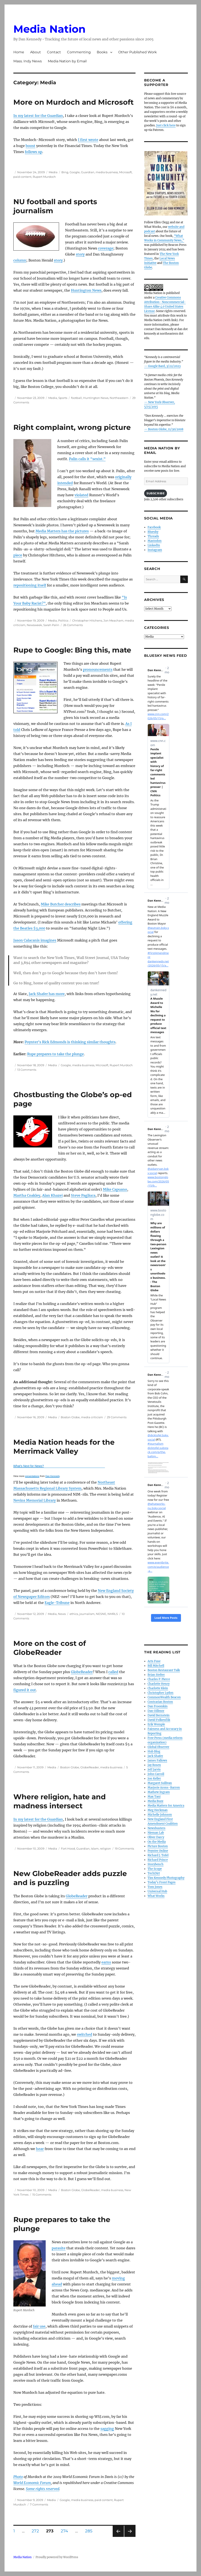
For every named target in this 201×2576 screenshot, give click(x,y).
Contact (54, 52)
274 (66, 2530)
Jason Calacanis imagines (34, 940)
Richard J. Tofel (158, 1855)
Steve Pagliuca (83, 1195)
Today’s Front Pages (162, 1882)
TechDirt (154, 1873)
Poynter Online (158, 1851)
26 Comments (73, 625)
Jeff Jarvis (154, 1769)
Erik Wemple (156, 1724)
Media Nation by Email (67, 61)
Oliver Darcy (156, 1837)
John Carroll (156, 1774)
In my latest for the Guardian (38, 115)
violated (81, 495)
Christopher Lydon (160, 1693)
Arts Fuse (154, 1661)
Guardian (87, 172)
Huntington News (86, 290)
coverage (105, 248)
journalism (87, 1614)
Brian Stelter (156, 1675)
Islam (95, 1848)
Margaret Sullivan (160, 1783)
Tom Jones (155, 1887)
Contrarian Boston (160, 1702)
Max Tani (154, 1796)
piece (17, 555)
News (62, 1614)
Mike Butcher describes (61, 904)
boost (30, 146)
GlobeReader (82, 1672)
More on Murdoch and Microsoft (73, 102)
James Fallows (157, 1760)
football (76, 398)
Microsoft (125, 172)
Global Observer (158, 1747)
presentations (32, 1476)
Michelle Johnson (160, 1814)
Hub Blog (154, 1751)
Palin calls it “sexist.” (87, 459)
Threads (153, 536)
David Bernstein (159, 1715)
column (19, 260)
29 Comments (116, 1417)
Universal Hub (157, 1891)
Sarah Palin (51, 625)
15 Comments (41, 2194)
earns (106, 1962)
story (80, 254)
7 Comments (39, 2504)
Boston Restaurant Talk (164, 1670)
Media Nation (49, 29)
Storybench (156, 1864)
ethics (74, 1614)
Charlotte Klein (158, 1688)
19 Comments (124, 1848)
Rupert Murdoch (44, 176)
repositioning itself (29, 585)
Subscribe (155, 493)
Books (102, 52)
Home (18, 52)
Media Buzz (155, 1801)
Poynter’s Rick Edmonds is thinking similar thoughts (70, 1042)
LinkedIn (154, 545)
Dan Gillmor (156, 1711)
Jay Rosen (154, 1765)
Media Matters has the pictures (62, 531)
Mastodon (155, 541)
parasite (58, 2248)
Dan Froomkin (158, 1706)
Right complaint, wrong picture (72, 427)
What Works (156, 1896)
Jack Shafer (155, 1756)
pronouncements (97, 669)
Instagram (155, 550)
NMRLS (113, 1614)
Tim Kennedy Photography (166, 1878)
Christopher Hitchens (87, 620)
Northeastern (119, 398)
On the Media (157, 1842)
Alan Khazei (52, 1195)
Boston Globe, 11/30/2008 (165, 429)
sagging (107, 2428)
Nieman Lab (156, 1833)
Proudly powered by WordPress (57, 2557)
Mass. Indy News (27, 61)
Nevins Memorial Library (34, 1500)
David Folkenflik (159, 1720)
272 (36, 2530)
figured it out (24, 1690)
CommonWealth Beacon (164, 1697)
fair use (39, 2326)
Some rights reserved (42, 2489)
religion (105, 1848)
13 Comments (26, 1069)
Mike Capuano (115, 1189)
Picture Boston (158, 1846)
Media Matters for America (166, 1805)
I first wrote (88, 140)
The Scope (155, 1869)
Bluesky (153, 532)
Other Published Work (137, 52)
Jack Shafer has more (47, 994)
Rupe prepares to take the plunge (55, 1054)
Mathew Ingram (159, 1792)
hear (40, 2149)
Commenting (79, 52)
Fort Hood (68, 1848)
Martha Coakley (26, 1195)
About (35, 52)
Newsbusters (156, 1828)
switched (84, 2034)
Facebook (154, 527)
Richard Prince (158, 1860)
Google (75, 172)
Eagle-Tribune (57, 1602)
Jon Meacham (113, 620)
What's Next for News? (28, 1466)
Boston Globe (70, 1417)
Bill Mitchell (156, 1666)
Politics (63, 620)
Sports (62, 398)
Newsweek (34, 625)
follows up (33, 152)
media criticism (92, 1417)
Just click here (166, 125)
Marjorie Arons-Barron (164, 1787)
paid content (22, 176)
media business (107, 172)
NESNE (101, 1614)
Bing (64, 172)
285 (90, 2530)
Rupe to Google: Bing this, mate (72, 650)
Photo (18, 2477)
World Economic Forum (32, 2483)
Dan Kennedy (52, 1476)
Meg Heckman (158, 1810)
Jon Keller (154, 1778)
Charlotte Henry (159, 1684)
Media (53, 172)
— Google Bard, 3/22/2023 (162, 366)
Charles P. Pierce (159, 1679)
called (113, 1672)
